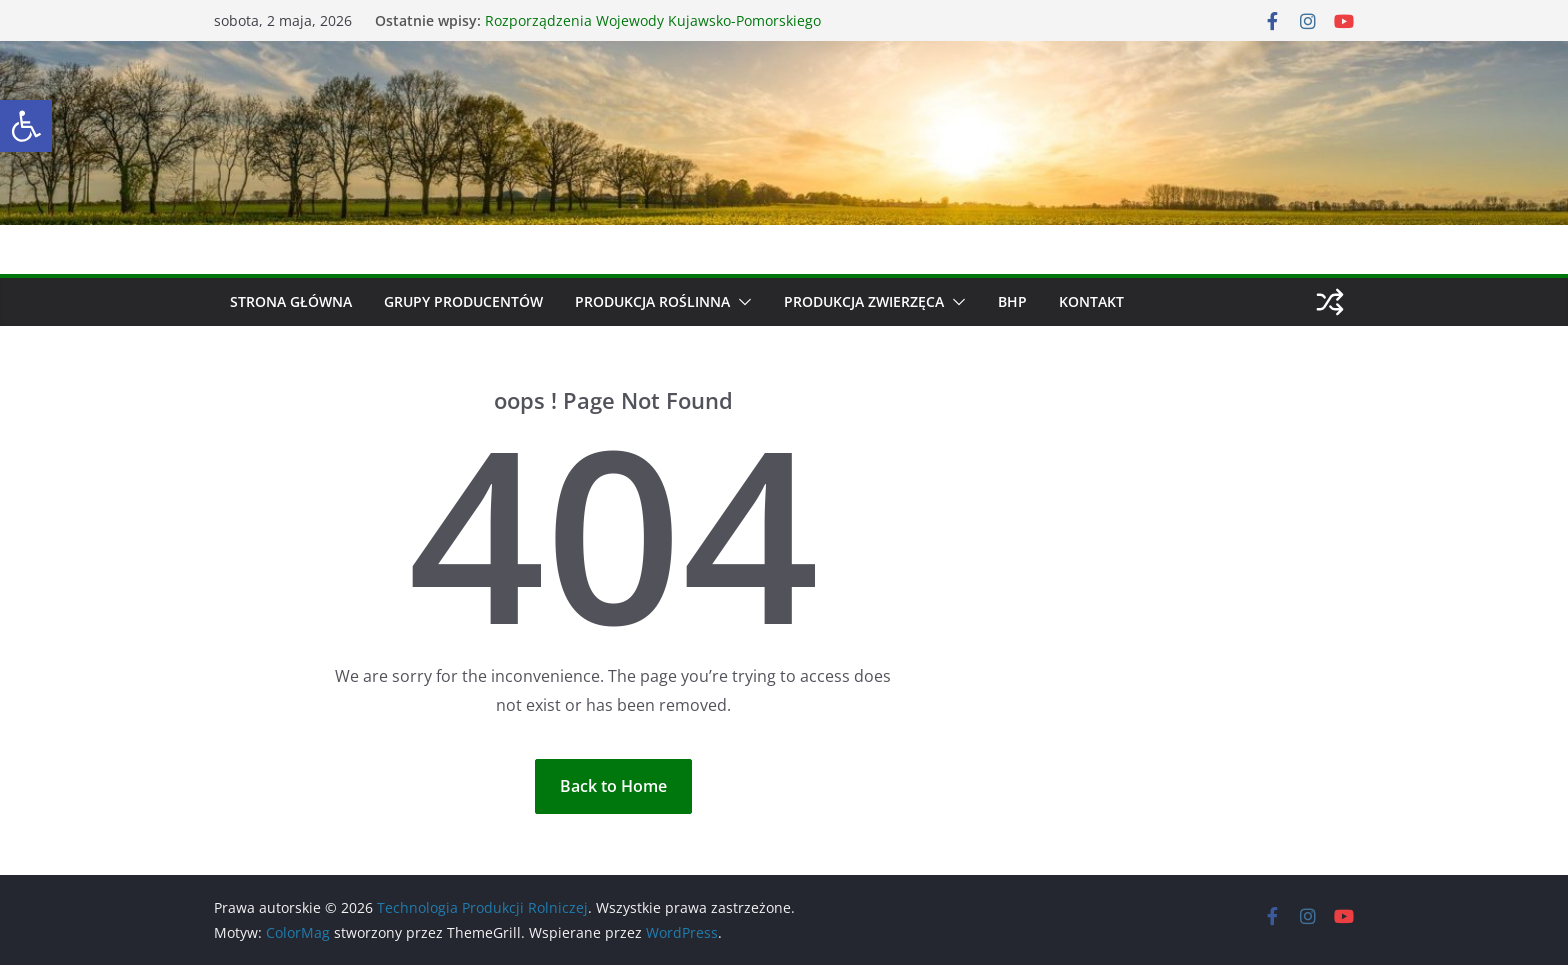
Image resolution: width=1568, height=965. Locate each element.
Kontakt (1091, 301)
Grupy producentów (463, 301)
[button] (26, 126)
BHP (1012, 301)
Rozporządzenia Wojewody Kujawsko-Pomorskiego (653, 20)
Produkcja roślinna (652, 301)
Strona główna (291, 301)
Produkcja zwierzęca (864, 301)
